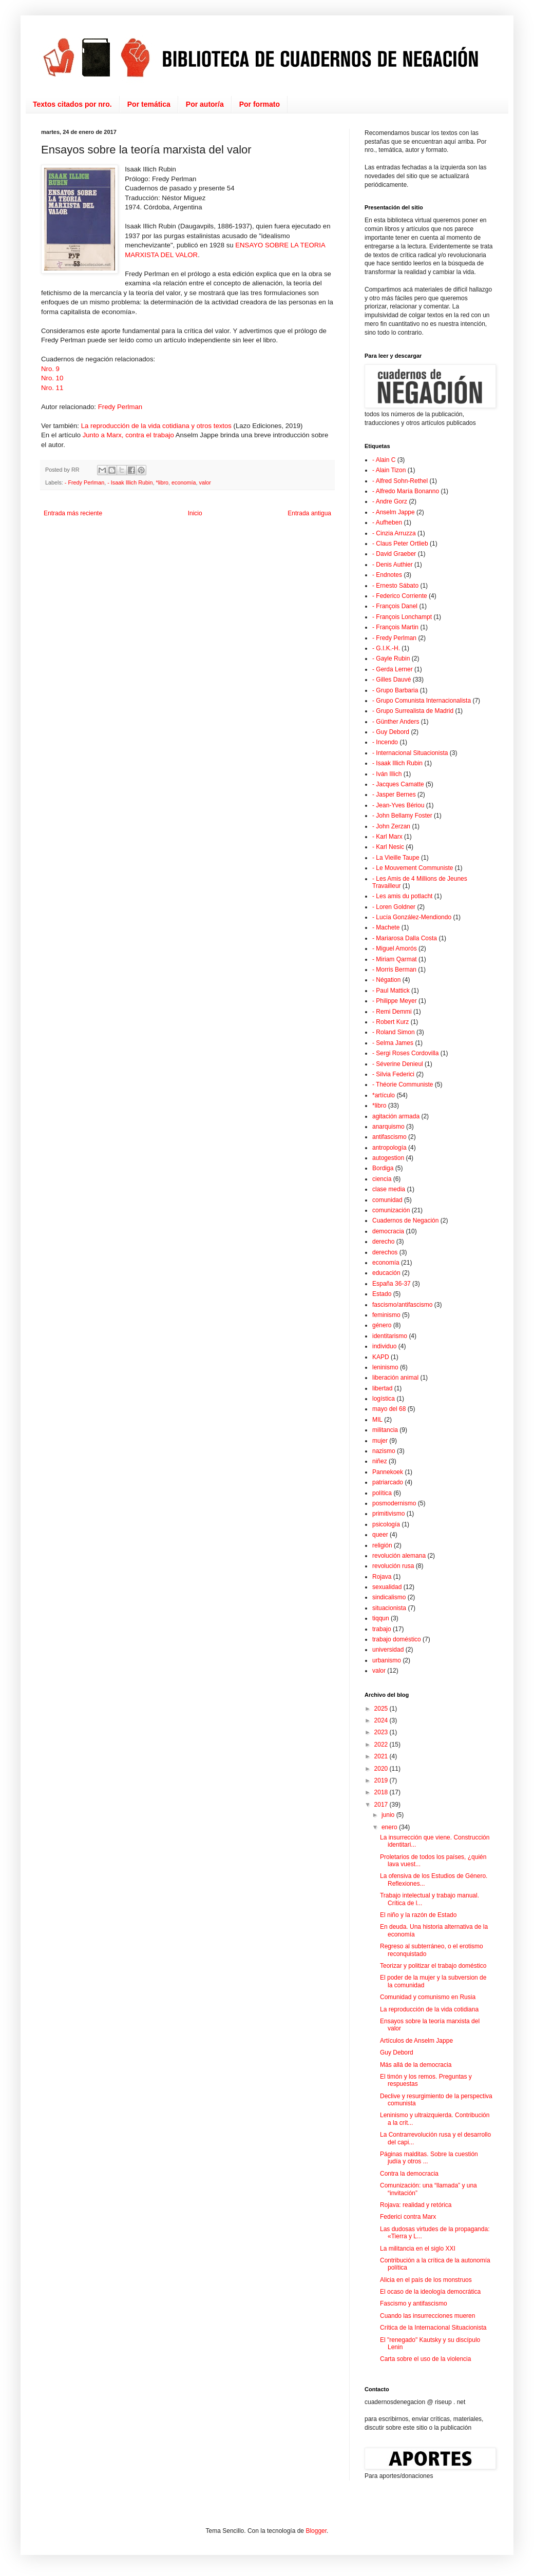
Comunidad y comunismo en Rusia (427, 1997)
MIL (377, 1419)
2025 (382, 1708)
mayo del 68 (389, 1408)
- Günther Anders (395, 721)
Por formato (259, 104)
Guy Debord (396, 2052)
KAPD (380, 1357)
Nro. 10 (52, 378)
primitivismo (388, 1513)
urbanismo (386, 1660)
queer (380, 1534)
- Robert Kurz (390, 1021)
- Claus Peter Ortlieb (400, 543)
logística (383, 1398)
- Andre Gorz (389, 501)
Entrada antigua (309, 513)
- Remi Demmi (392, 1011)
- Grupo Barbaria (395, 690)
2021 (382, 1756)
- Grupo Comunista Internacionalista (421, 700)
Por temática (148, 104)
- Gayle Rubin (391, 658)
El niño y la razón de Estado (418, 1915)
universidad (388, 1649)
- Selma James (392, 1043)
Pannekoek (387, 1472)
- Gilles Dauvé (391, 679)
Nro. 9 (50, 369)
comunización (391, 1210)
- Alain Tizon (389, 470)
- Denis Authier (392, 564)
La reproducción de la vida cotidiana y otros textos (156, 426)
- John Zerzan (391, 826)
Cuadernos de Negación (405, 1220)
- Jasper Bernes (394, 794)
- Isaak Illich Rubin (129, 482)
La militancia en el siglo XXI (417, 2248)
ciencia (381, 1179)
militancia (385, 1430)
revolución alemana (399, 1555)
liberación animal (395, 1377)
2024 (382, 1720)
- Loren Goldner (393, 907)
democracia (388, 1231)
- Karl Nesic (388, 846)
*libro (162, 482)
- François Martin (395, 627)
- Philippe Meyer (394, 1000)
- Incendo (385, 742)
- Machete (385, 927)
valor (205, 482)
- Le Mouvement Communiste (412, 867)
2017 (382, 1804)
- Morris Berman (394, 969)
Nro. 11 (52, 388)
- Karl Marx (387, 836)
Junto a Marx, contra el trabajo (128, 435)
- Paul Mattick (391, 990)
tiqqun (380, 1618)
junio (389, 1814)
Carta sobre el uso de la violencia (425, 2358)
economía (183, 482)
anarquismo (388, 1126)
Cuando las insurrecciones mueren (427, 2315)
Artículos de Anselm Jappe (416, 2040)
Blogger (316, 2530)
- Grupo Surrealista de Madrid (412, 710)
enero (390, 1827)
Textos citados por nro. (72, 104)
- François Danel (394, 606)
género (381, 1325)
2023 (382, 1732)
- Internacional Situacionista (410, 753)
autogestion (388, 1157)
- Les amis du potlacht (402, 896)
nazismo (383, 1451)
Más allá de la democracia (415, 2064)
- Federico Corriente (399, 595)
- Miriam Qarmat (394, 959)
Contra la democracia (409, 2173)
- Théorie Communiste (402, 1084)
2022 (382, 1744)
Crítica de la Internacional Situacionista (433, 2327)
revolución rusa (393, 1566)
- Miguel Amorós (394, 948)
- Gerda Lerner (392, 669)
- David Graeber (394, 553)
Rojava (381, 1576)
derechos (384, 1252)
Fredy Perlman (120, 407)
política (382, 1493)
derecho (383, 1241)
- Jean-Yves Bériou (398, 805)
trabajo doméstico (396, 1639)
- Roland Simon (393, 1032)
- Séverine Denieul (397, 1064)
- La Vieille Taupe (395, 857)
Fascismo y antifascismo (413, 2303)
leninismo (385, 1367)
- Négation (386, 979)
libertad (382, 1388)
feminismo (386, 1315)
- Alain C (383, 459)
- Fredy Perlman (84, 482)
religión (382, 1545)
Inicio (195, 513)
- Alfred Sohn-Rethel (400, 481)
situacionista (389, 1608)
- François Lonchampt (402, 617)
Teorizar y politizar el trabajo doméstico (433, 1965)
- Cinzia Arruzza (394, 533)
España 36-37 (391, 1283)
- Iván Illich (387, 774)
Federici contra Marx (408, 2216)
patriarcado (387, 1482)
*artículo (383, 1095)
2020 (382, 1768)
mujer (380, 1440)
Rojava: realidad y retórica (415, 2205)
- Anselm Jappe (393, 512)
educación (386, 1272)
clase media (388, 1189)
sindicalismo (389, 1597)
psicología (386, 1524)
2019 (382, 1780)
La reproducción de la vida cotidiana (429, 2009)
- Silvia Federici (393, 1074)
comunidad (387, 1200)
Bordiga (382, 1168)
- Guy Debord (390, 731)
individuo (384, 1346)
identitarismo (389, 1336)
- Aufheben (387, 522)
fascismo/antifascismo (402, 1304)
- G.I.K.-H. (386, 648)
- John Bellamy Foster (402, 815)
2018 (382, 1792)
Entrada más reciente (73, 513)
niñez (379, 1461)
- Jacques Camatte (398, 784)
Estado (381, 1293)
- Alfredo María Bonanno (405, 491)
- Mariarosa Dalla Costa (404, 938)
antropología (389, 1147)
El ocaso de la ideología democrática (430, 2291)
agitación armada (395, 1116)
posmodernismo (394, 1503)
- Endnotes (387, 574)
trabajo (381, 1629)
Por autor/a (205, 104)
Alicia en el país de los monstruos (426, 2279)
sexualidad (387, 1587)
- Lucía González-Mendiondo (411, 917)
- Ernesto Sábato (395, 585)
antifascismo (389, 1136)
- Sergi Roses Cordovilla (405, 1053)
